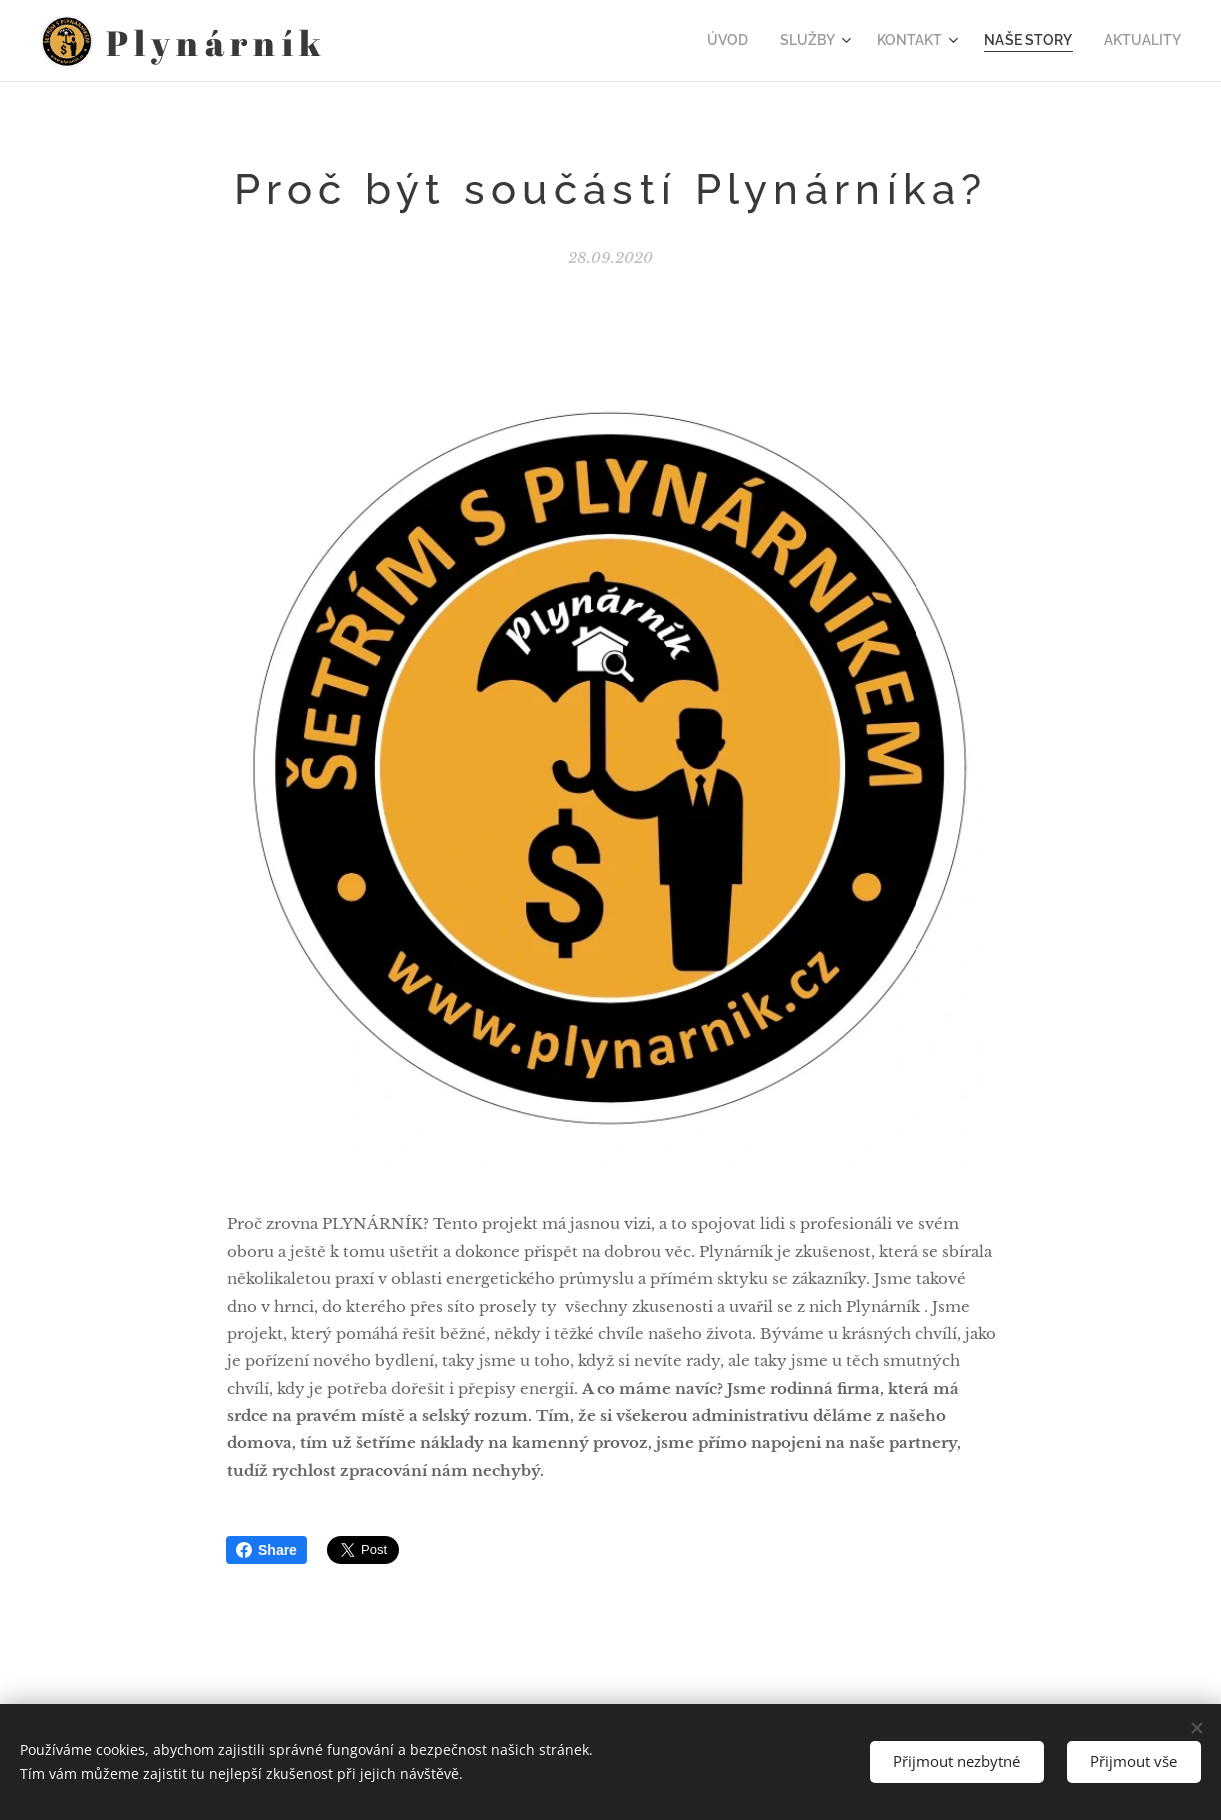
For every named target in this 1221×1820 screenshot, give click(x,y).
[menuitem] (756, 41)
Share (266, 1550)
